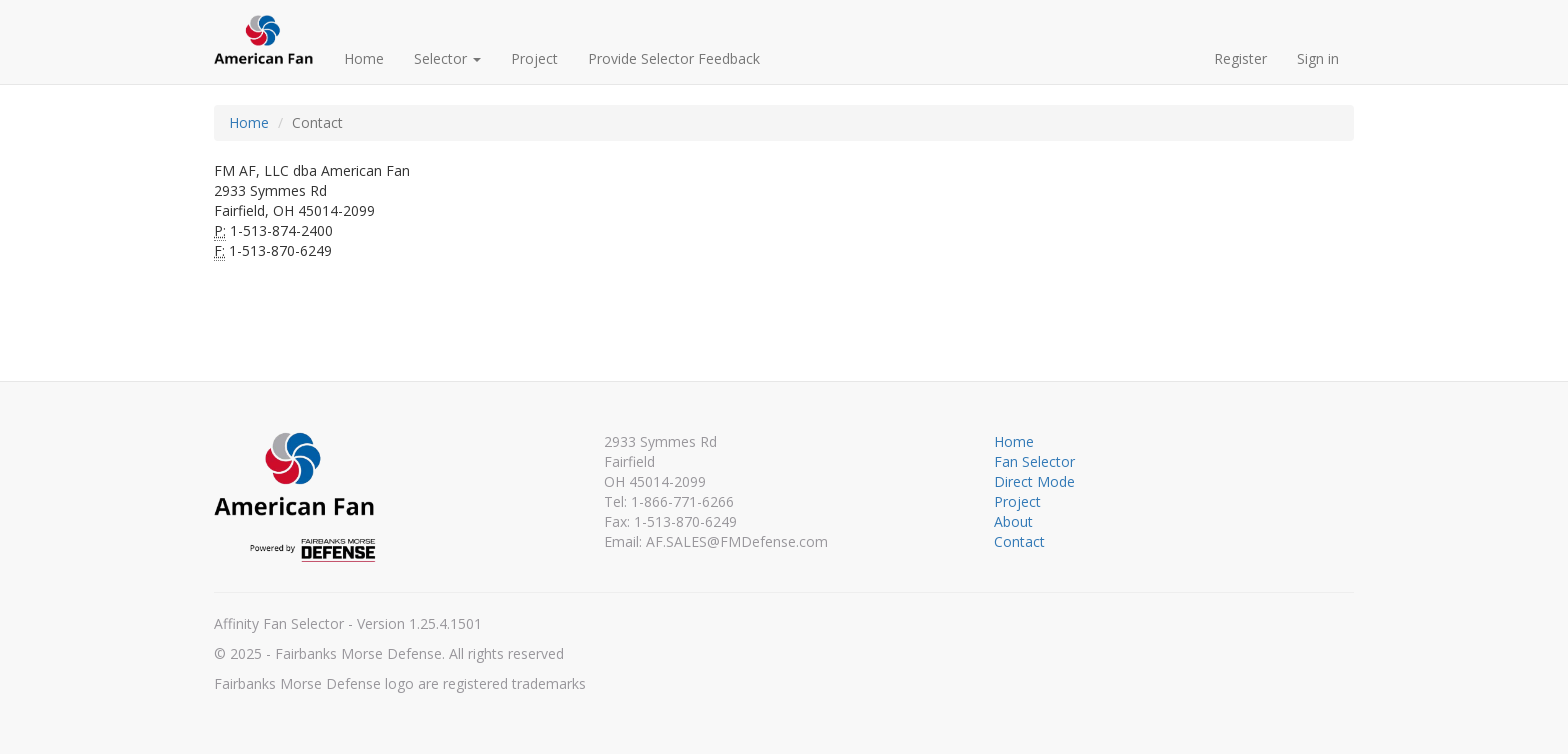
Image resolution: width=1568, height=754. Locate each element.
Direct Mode (1034, 481)
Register (1240, 58)
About (1013, 521)
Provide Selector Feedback (674, 58)
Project (534, 58)
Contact (1019, 541)
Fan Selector (1034, 461)
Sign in (1318, 58)
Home (364, 58)
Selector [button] (447, 58)
